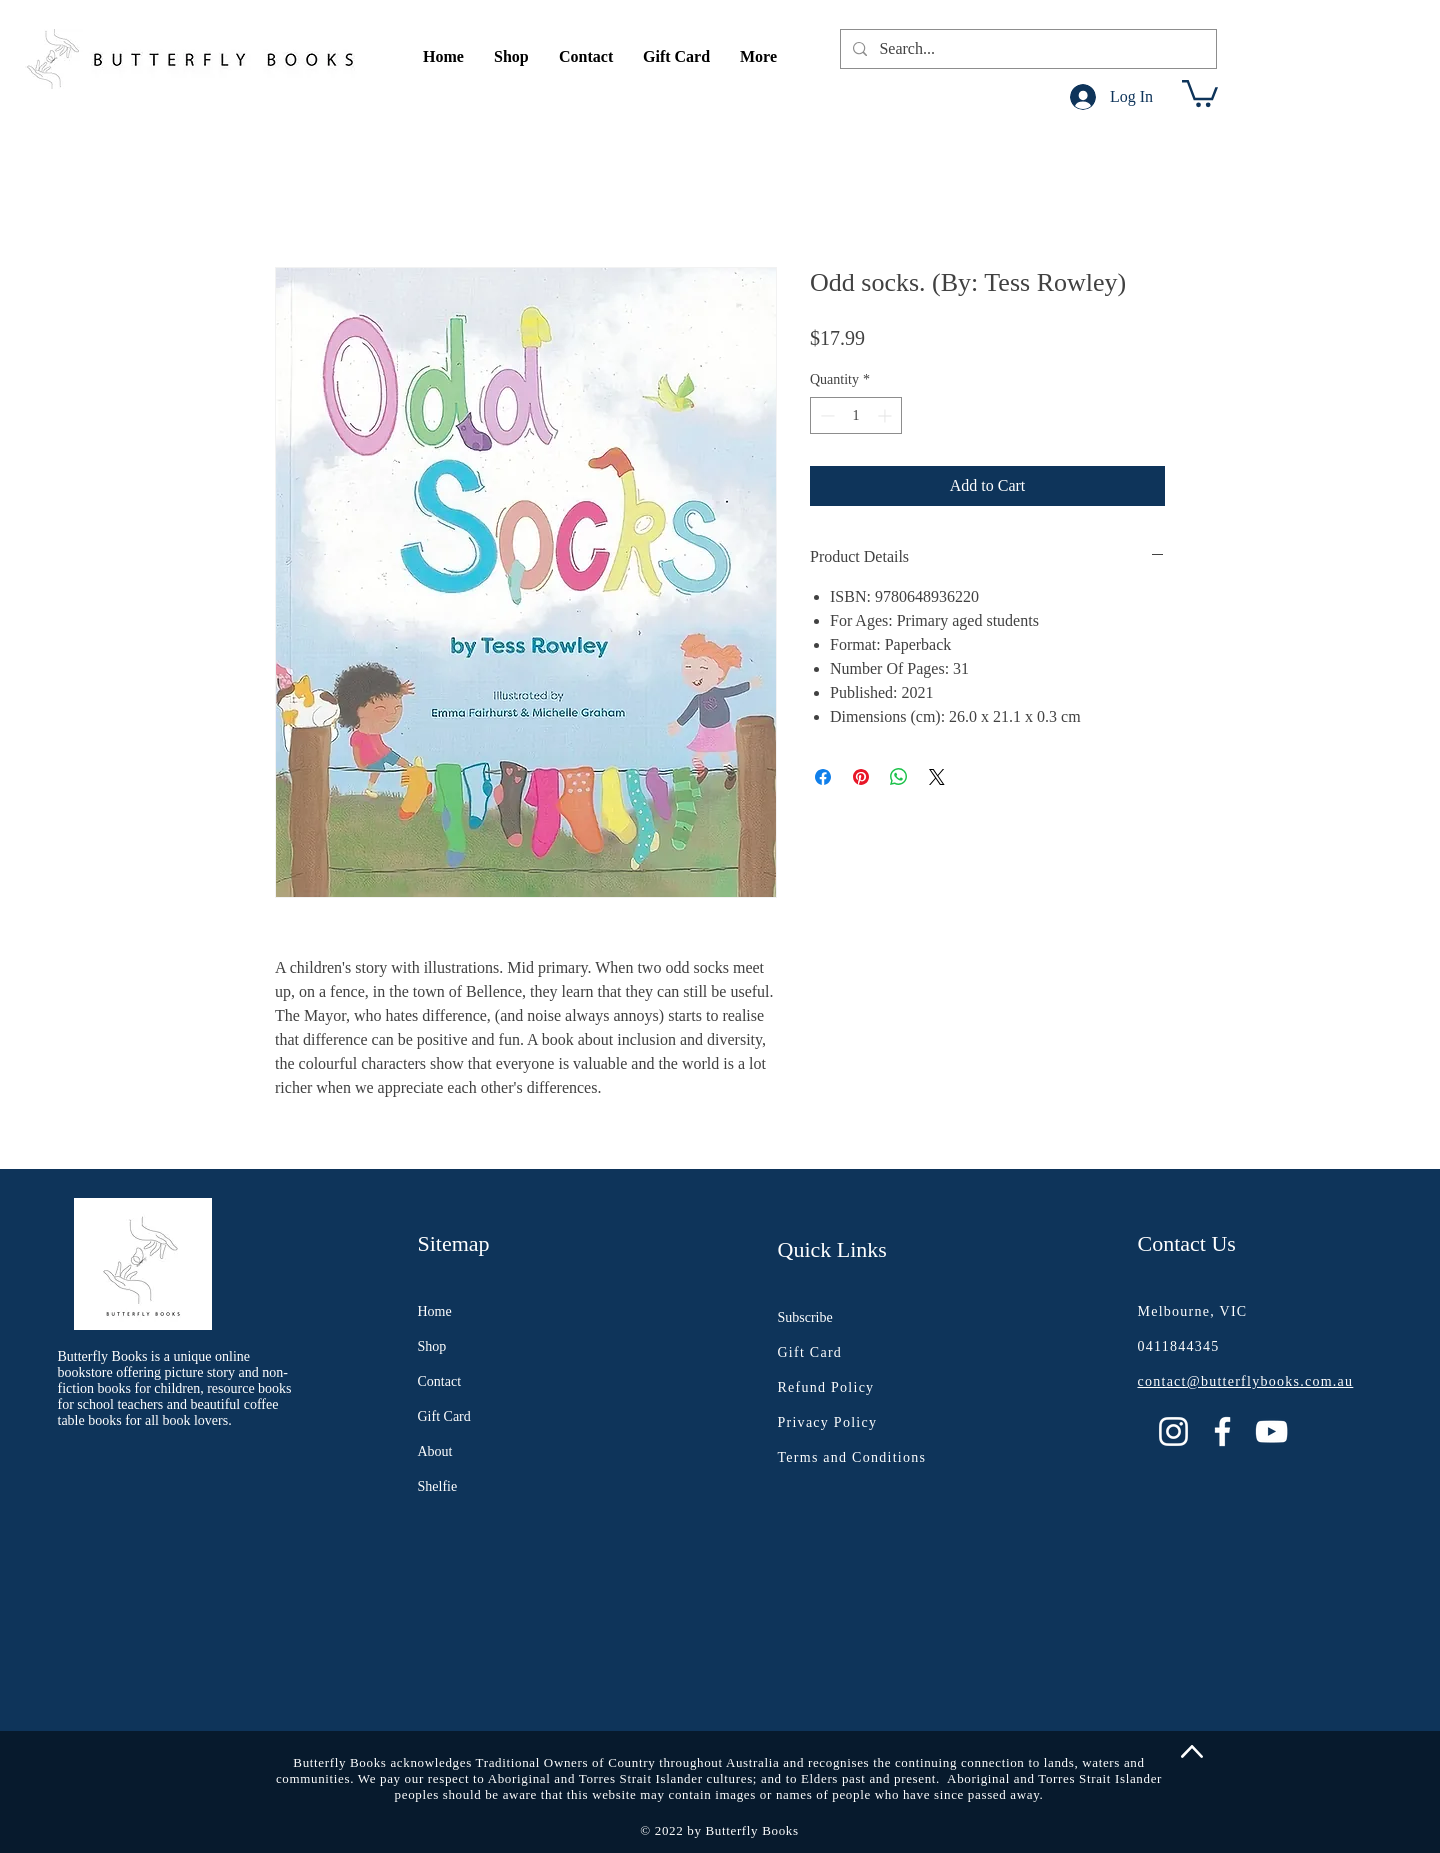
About (435, 1451)
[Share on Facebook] (823, 777)
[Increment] (886, 415)
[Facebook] (1222, 1431)
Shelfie (438, 1486)
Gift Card (444, 1416)
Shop (432, 1346)
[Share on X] (937, 777)
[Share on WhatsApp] (899, 777)
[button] (511, 57)
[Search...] (1026, 49)
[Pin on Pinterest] (861, 777)
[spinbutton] (856, 415)
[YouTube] (1271, 1431)
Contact (440, 1381)
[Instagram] (1173, 1431)
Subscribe (805, 1317)
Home (435, 1311)
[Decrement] (825, 415)
